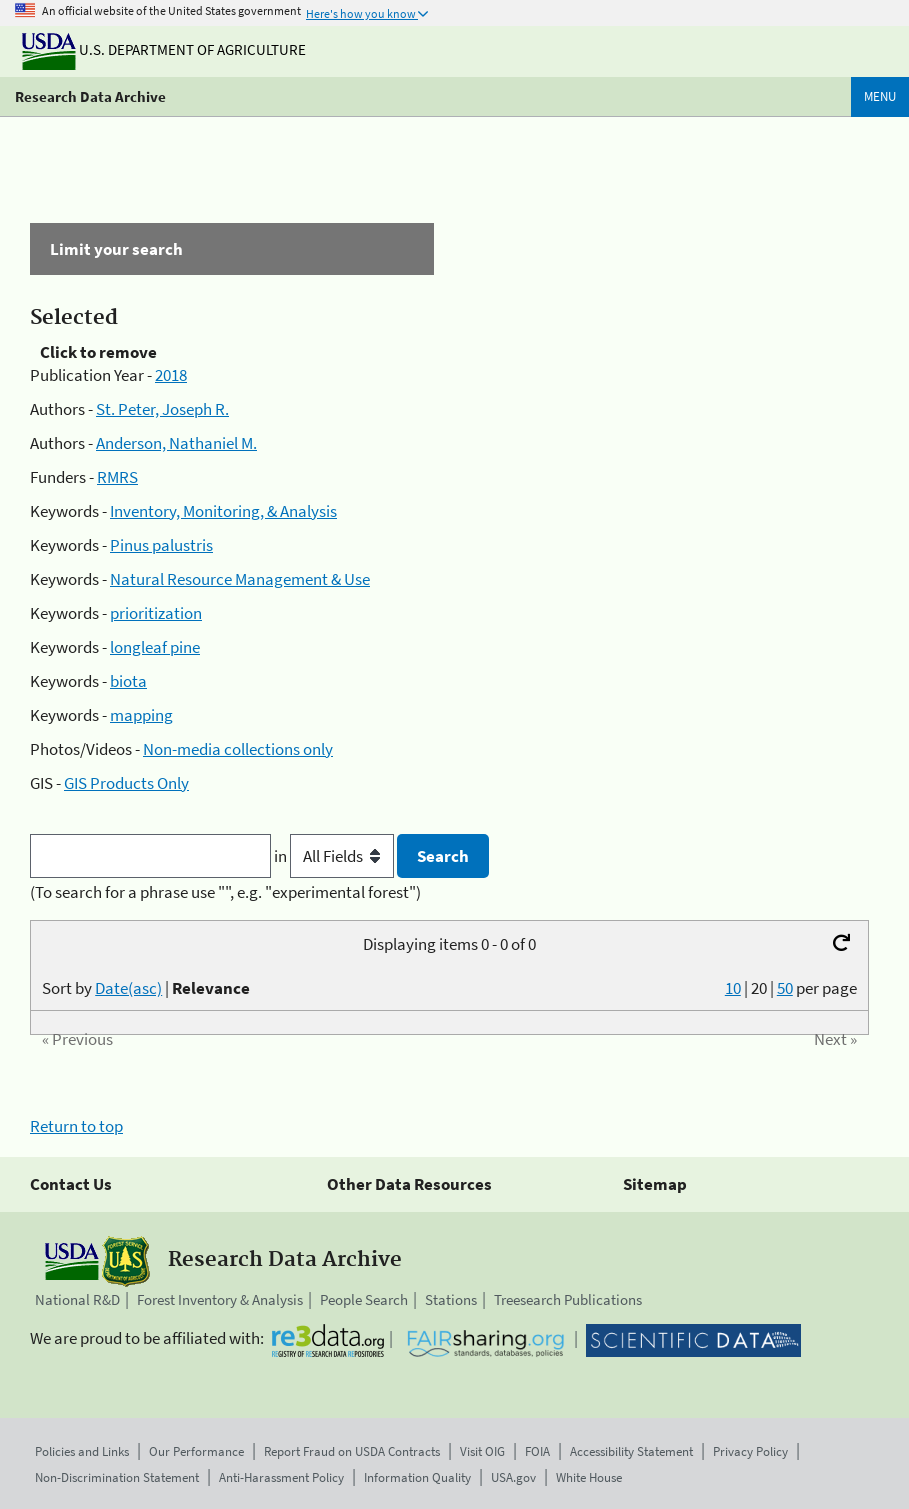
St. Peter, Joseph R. (162, 409)
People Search (364, 1299)
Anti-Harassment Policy (281, 1477)
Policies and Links (82, 1451)
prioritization (156, 613)
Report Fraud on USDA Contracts (352, 1451)
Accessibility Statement (631, 1451)
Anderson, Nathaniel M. (176, 443)
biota (128, 681)
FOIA (537, 1451)
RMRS (117, 477)
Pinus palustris (161, 545)
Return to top (76, 1126)
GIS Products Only (126, 783)
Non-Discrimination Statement (117, 1477)
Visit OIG (482, 1451)
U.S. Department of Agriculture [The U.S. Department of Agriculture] (164, 49)
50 (785, 988)
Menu (880, 96)
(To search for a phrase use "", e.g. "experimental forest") (225, 892)
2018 (171, 375)
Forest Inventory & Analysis (220, 1299)
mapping (141, 715)
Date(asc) (128, 988)
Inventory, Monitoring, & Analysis (223, 511)
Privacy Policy (750, 1451)
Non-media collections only (238, 749)
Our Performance (196, 1451)
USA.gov (513, 1477)
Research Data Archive (90, 96)
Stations (451, 1299)
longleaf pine (155, 647)
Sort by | (146, 988)
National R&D (77, 1299)
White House (589, 1477)
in (335, 856)
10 (733, 988)
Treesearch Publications (568, 1299)
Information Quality (417, 1477)
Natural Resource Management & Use (240, 579)
